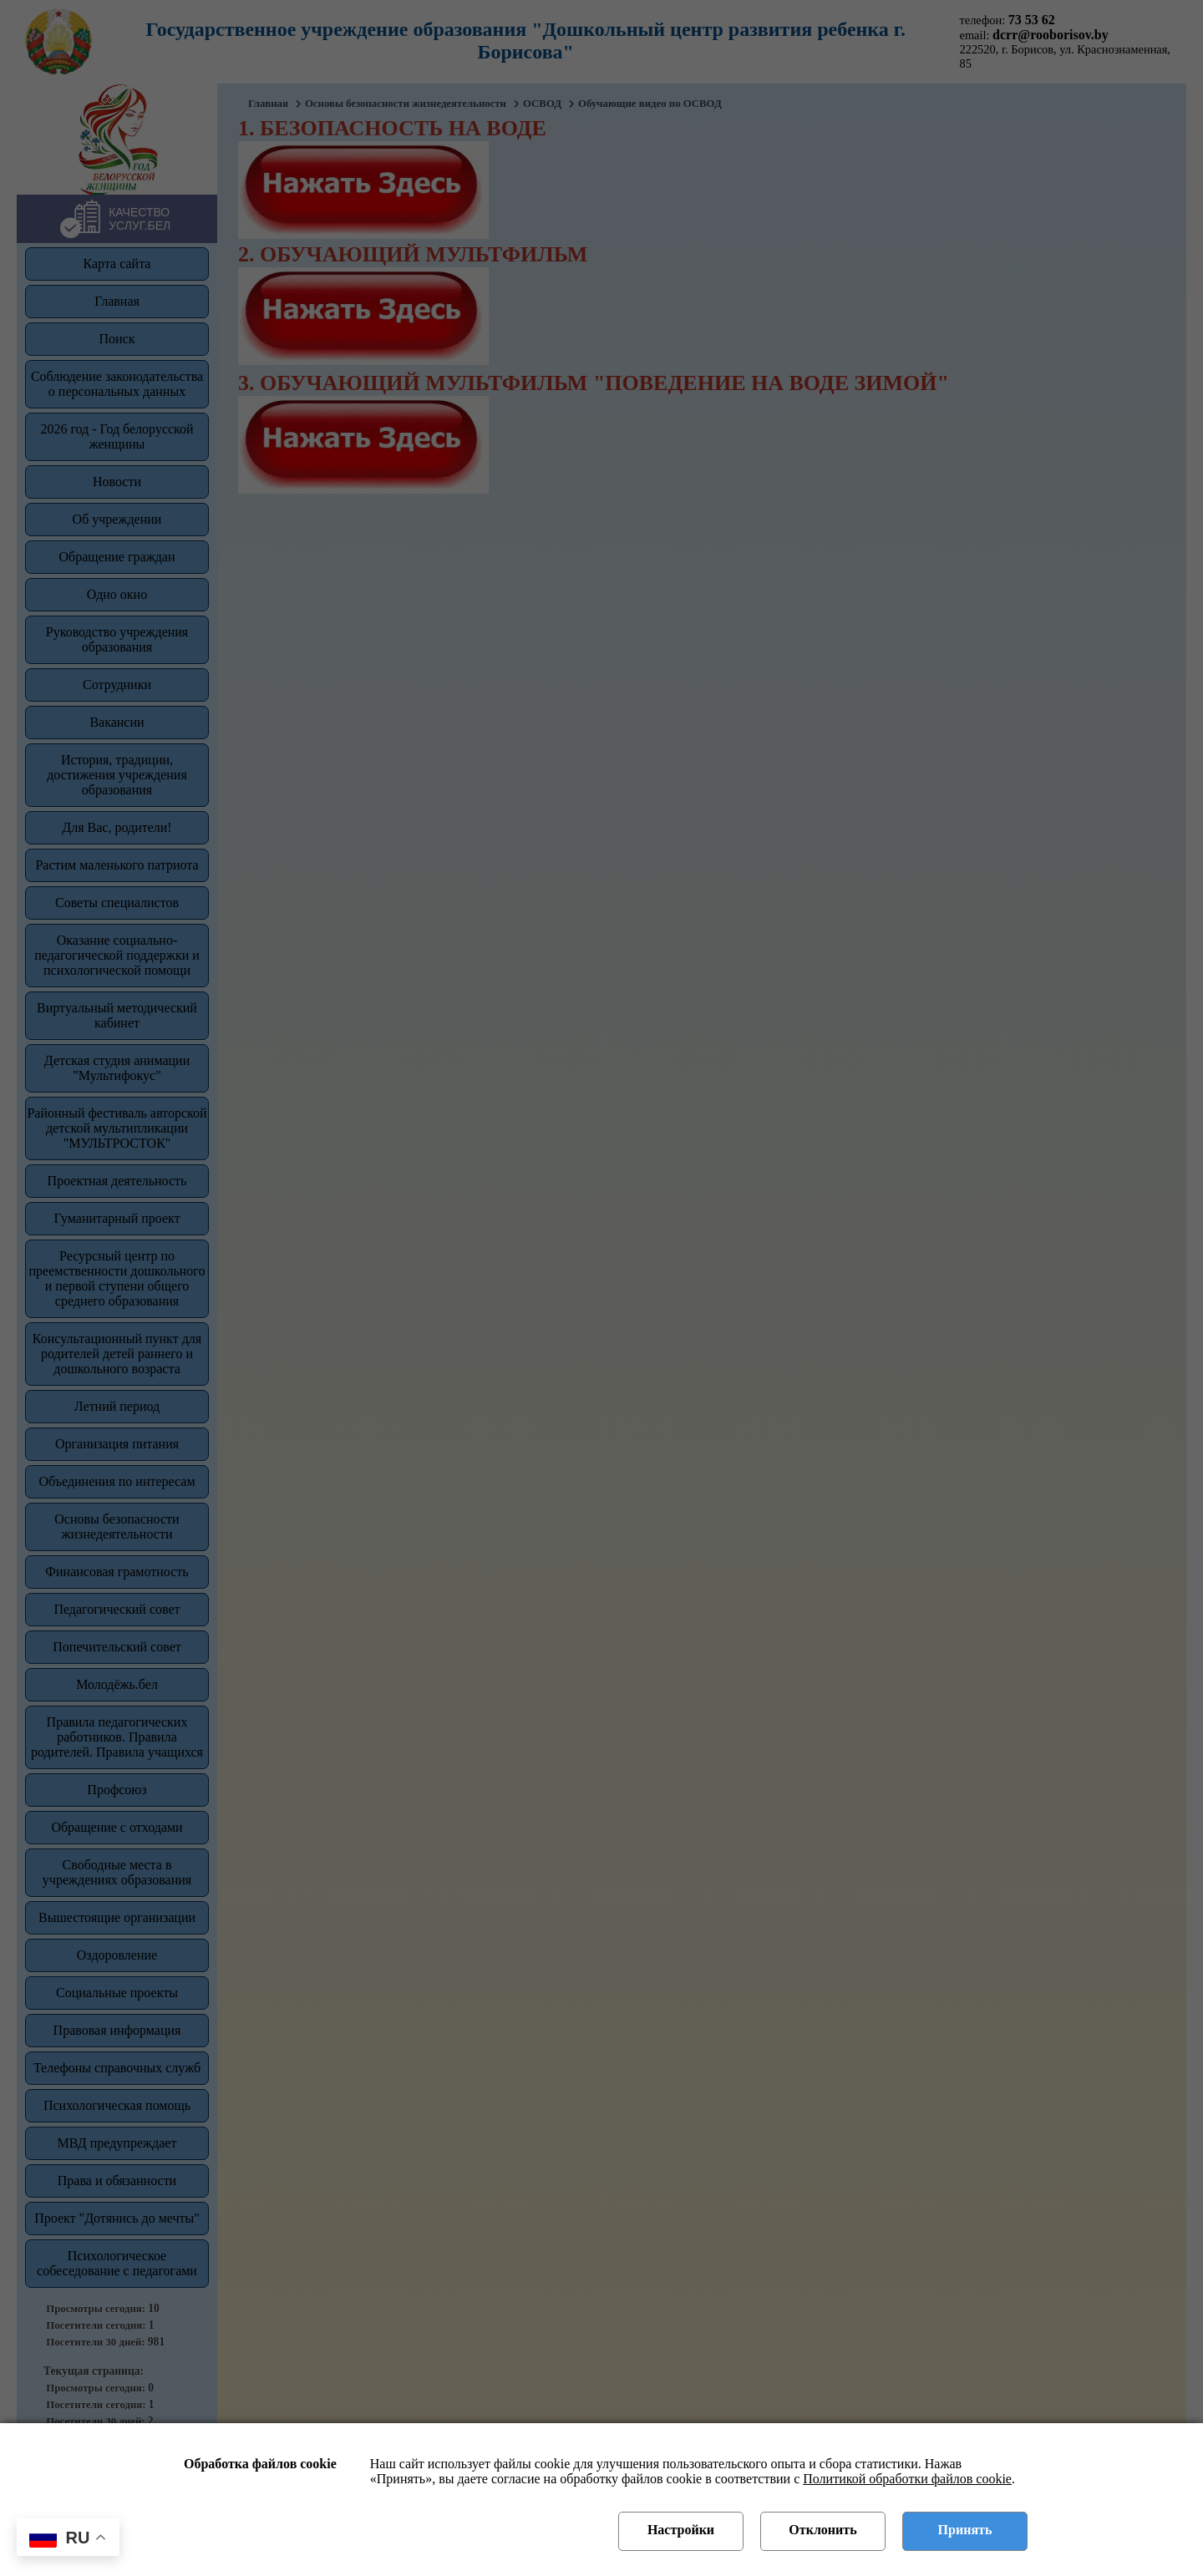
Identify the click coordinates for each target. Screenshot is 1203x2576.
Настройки (680, 2530)
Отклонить (822, 2530)
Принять (965, 2530)
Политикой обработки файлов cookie (907, 2479)
